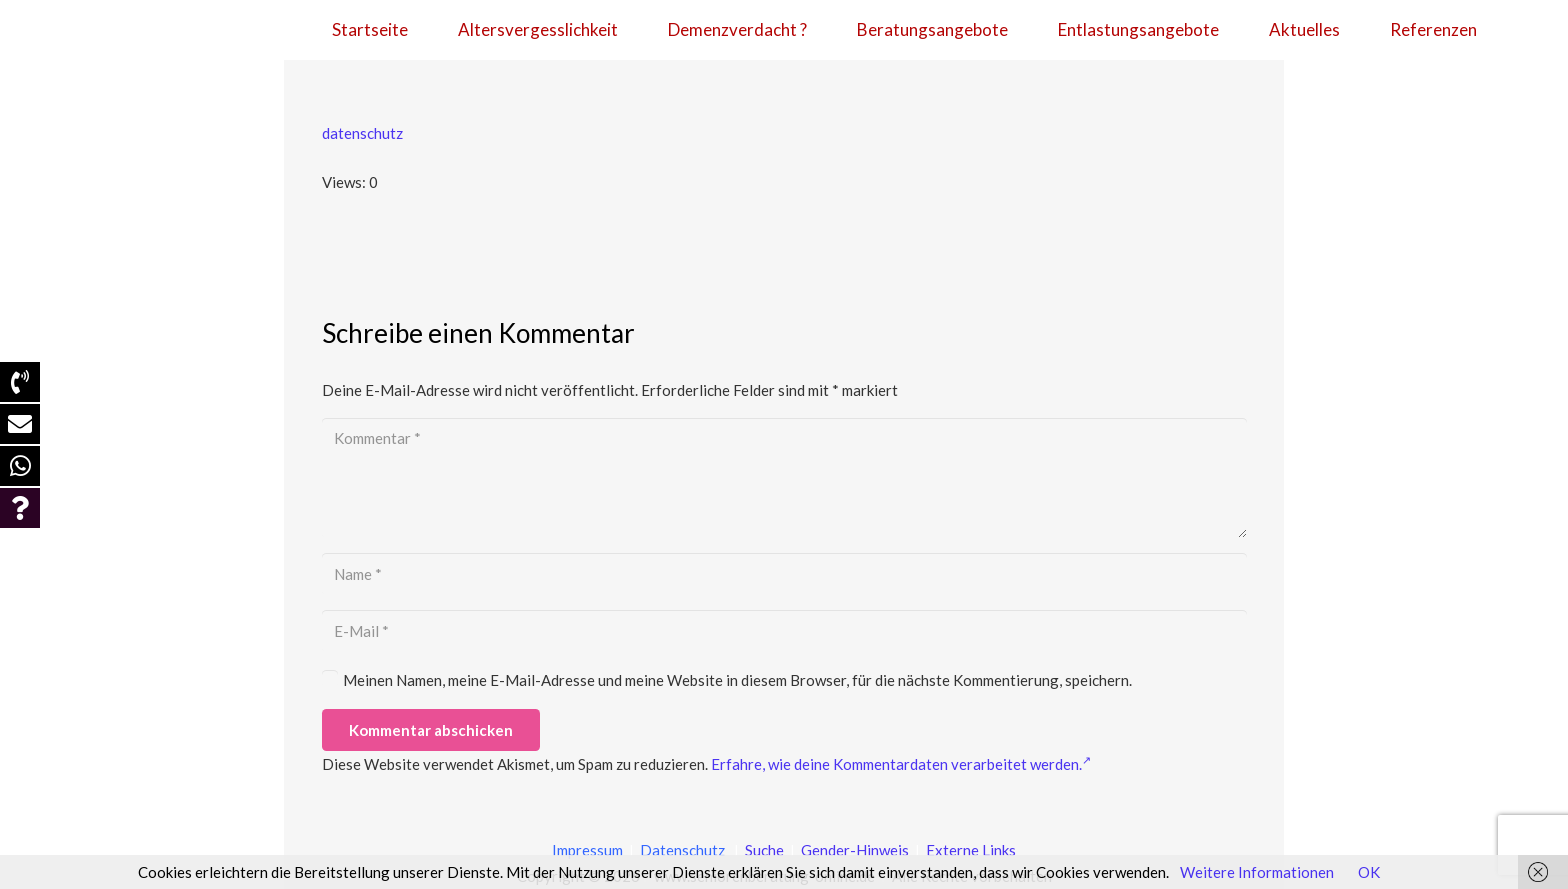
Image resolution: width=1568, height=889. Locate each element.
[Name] (784, 574)
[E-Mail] (784, 631)
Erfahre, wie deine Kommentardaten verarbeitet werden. (901, 764)
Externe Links (971, 850)
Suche (763, 850)
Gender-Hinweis (856, 850)
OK (1369, 872)
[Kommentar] (784, 478)
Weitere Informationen (1257, 872)
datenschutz (362, 133)
